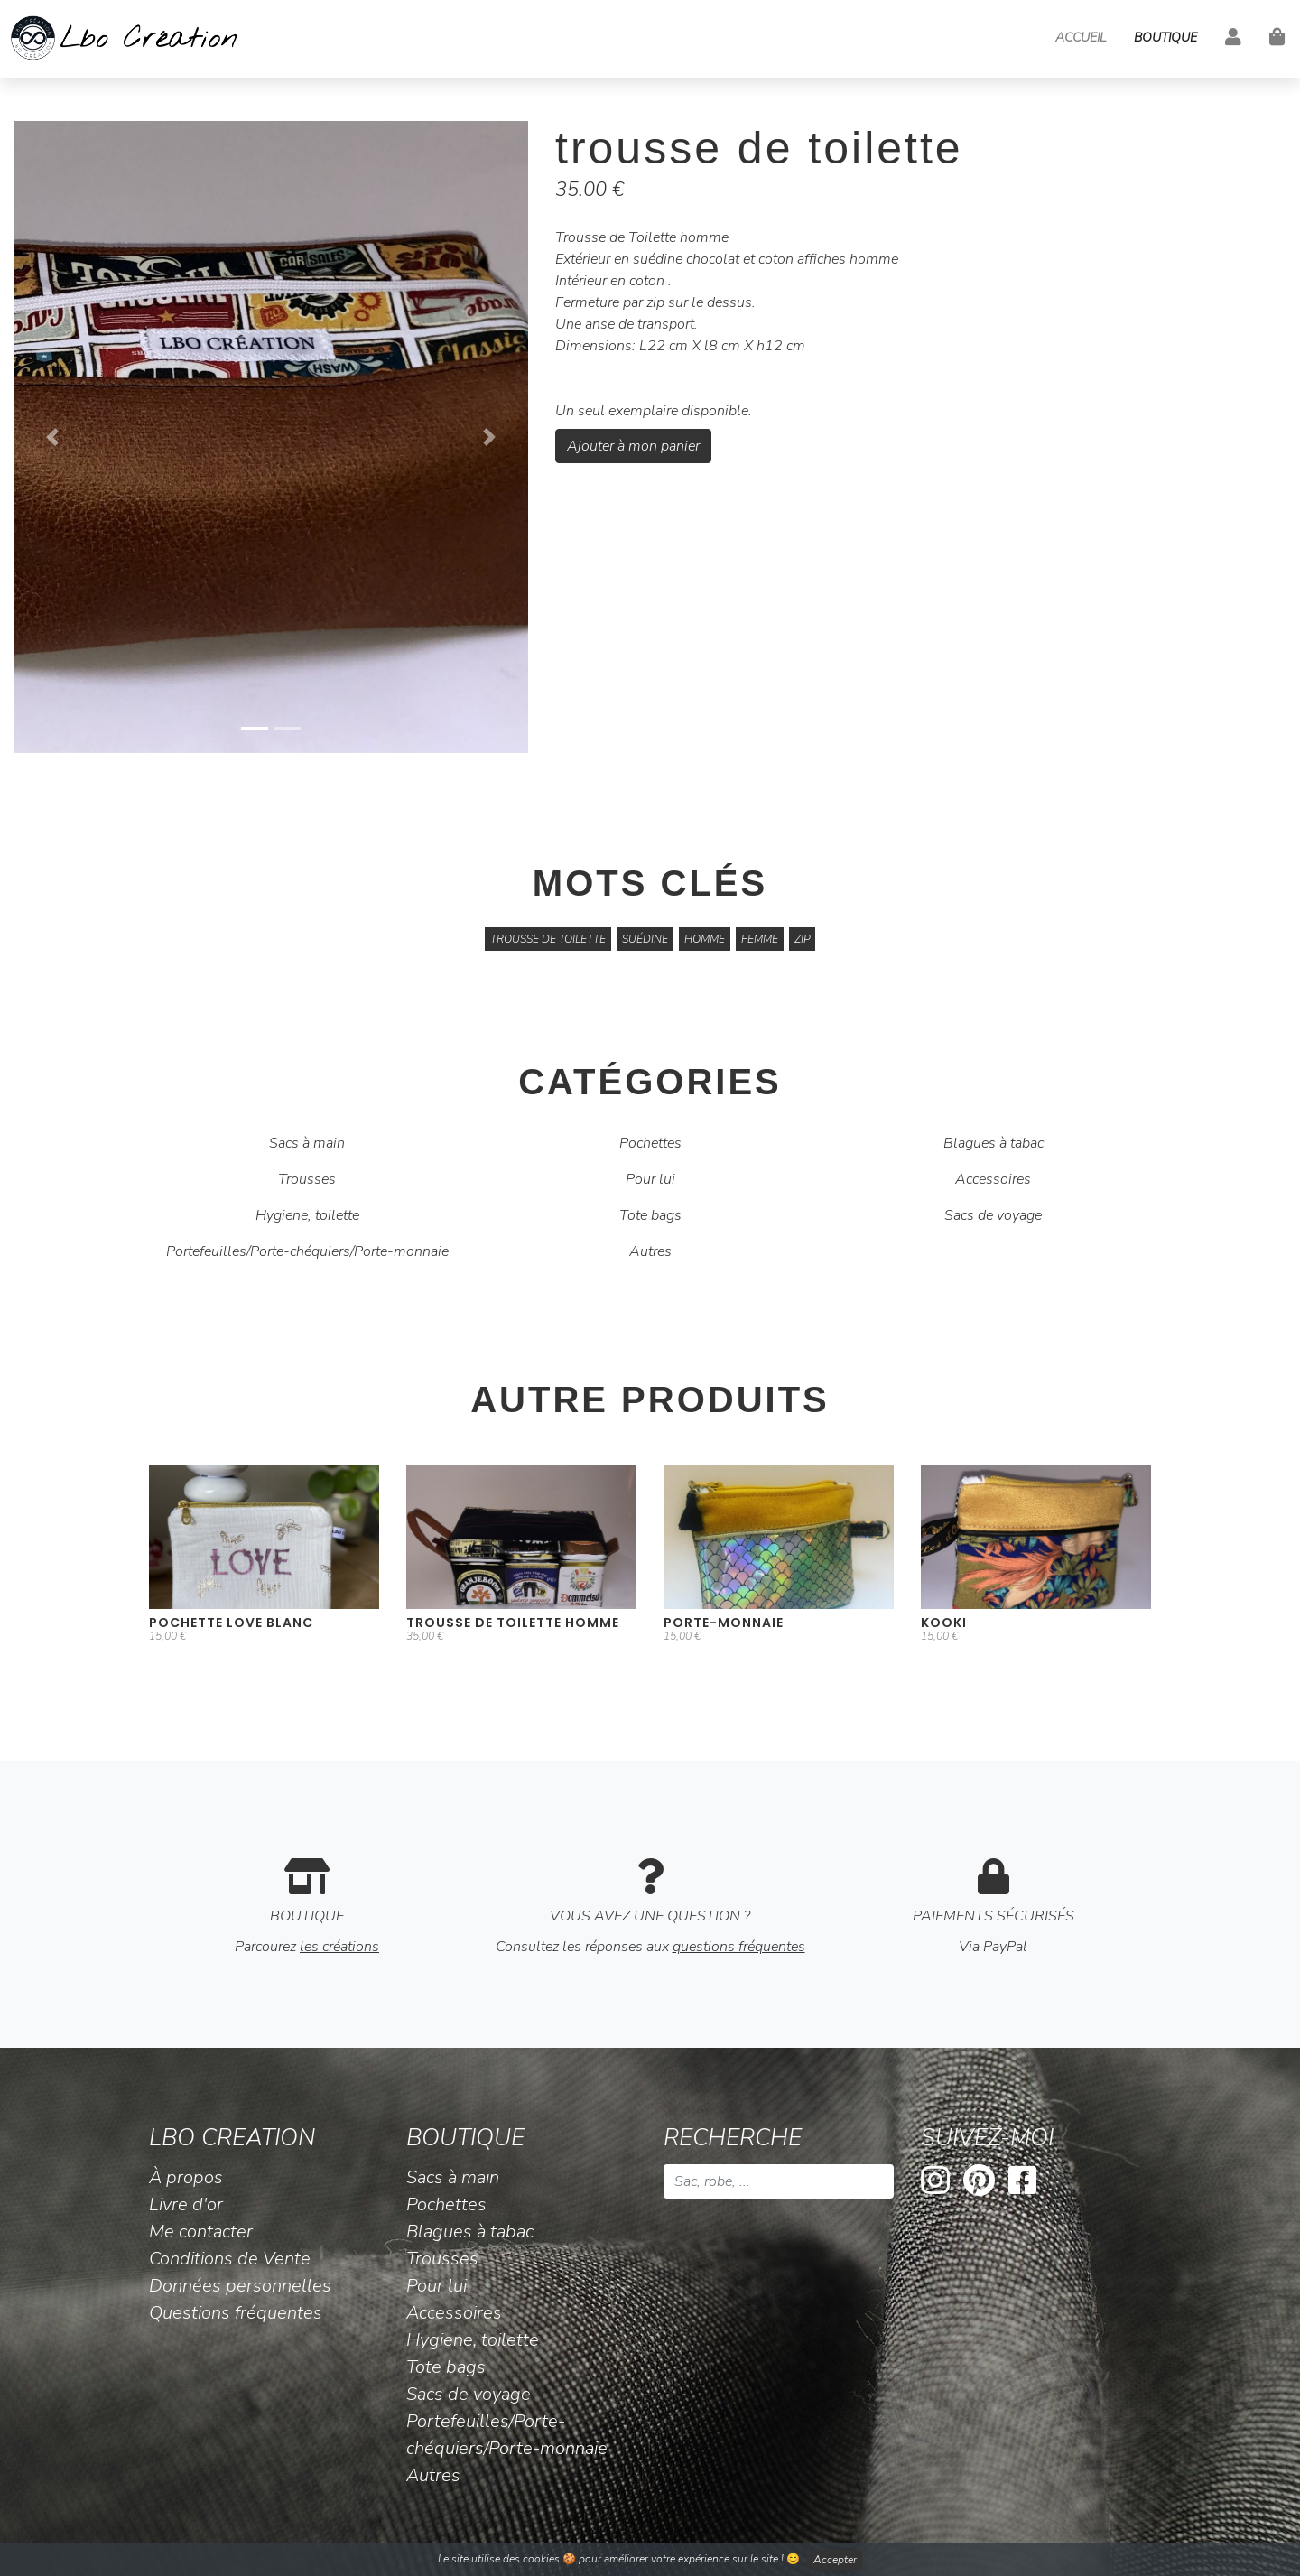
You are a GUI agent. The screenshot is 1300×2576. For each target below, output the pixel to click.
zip (802, 939)
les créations (339, 1947)
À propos (186, 2177)
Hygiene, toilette (307, 1215)
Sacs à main (307, 1143)
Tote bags (650, 1215)
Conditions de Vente (230, 2258)
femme (759, 939)
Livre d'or (186, 2204)
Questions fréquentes (235, 2313)
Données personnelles (240, 2286)
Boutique (1165, 37)
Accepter (835, 2560)
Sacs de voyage (993, 1215)
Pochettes (650, 1143)
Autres (650, 1251)
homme (704, 939)
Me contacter (201, 2231)
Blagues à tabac (993, 1143)
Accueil (1080, 37)
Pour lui (650, 1179)
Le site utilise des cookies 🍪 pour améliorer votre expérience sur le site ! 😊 (650, 2560)
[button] (52, 437)
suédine (645, 939)
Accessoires (993, 1179)
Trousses (307, 1179)
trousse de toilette (548, 939)
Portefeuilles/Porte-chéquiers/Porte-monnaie (307, 1251)
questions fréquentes (739, 1947)
